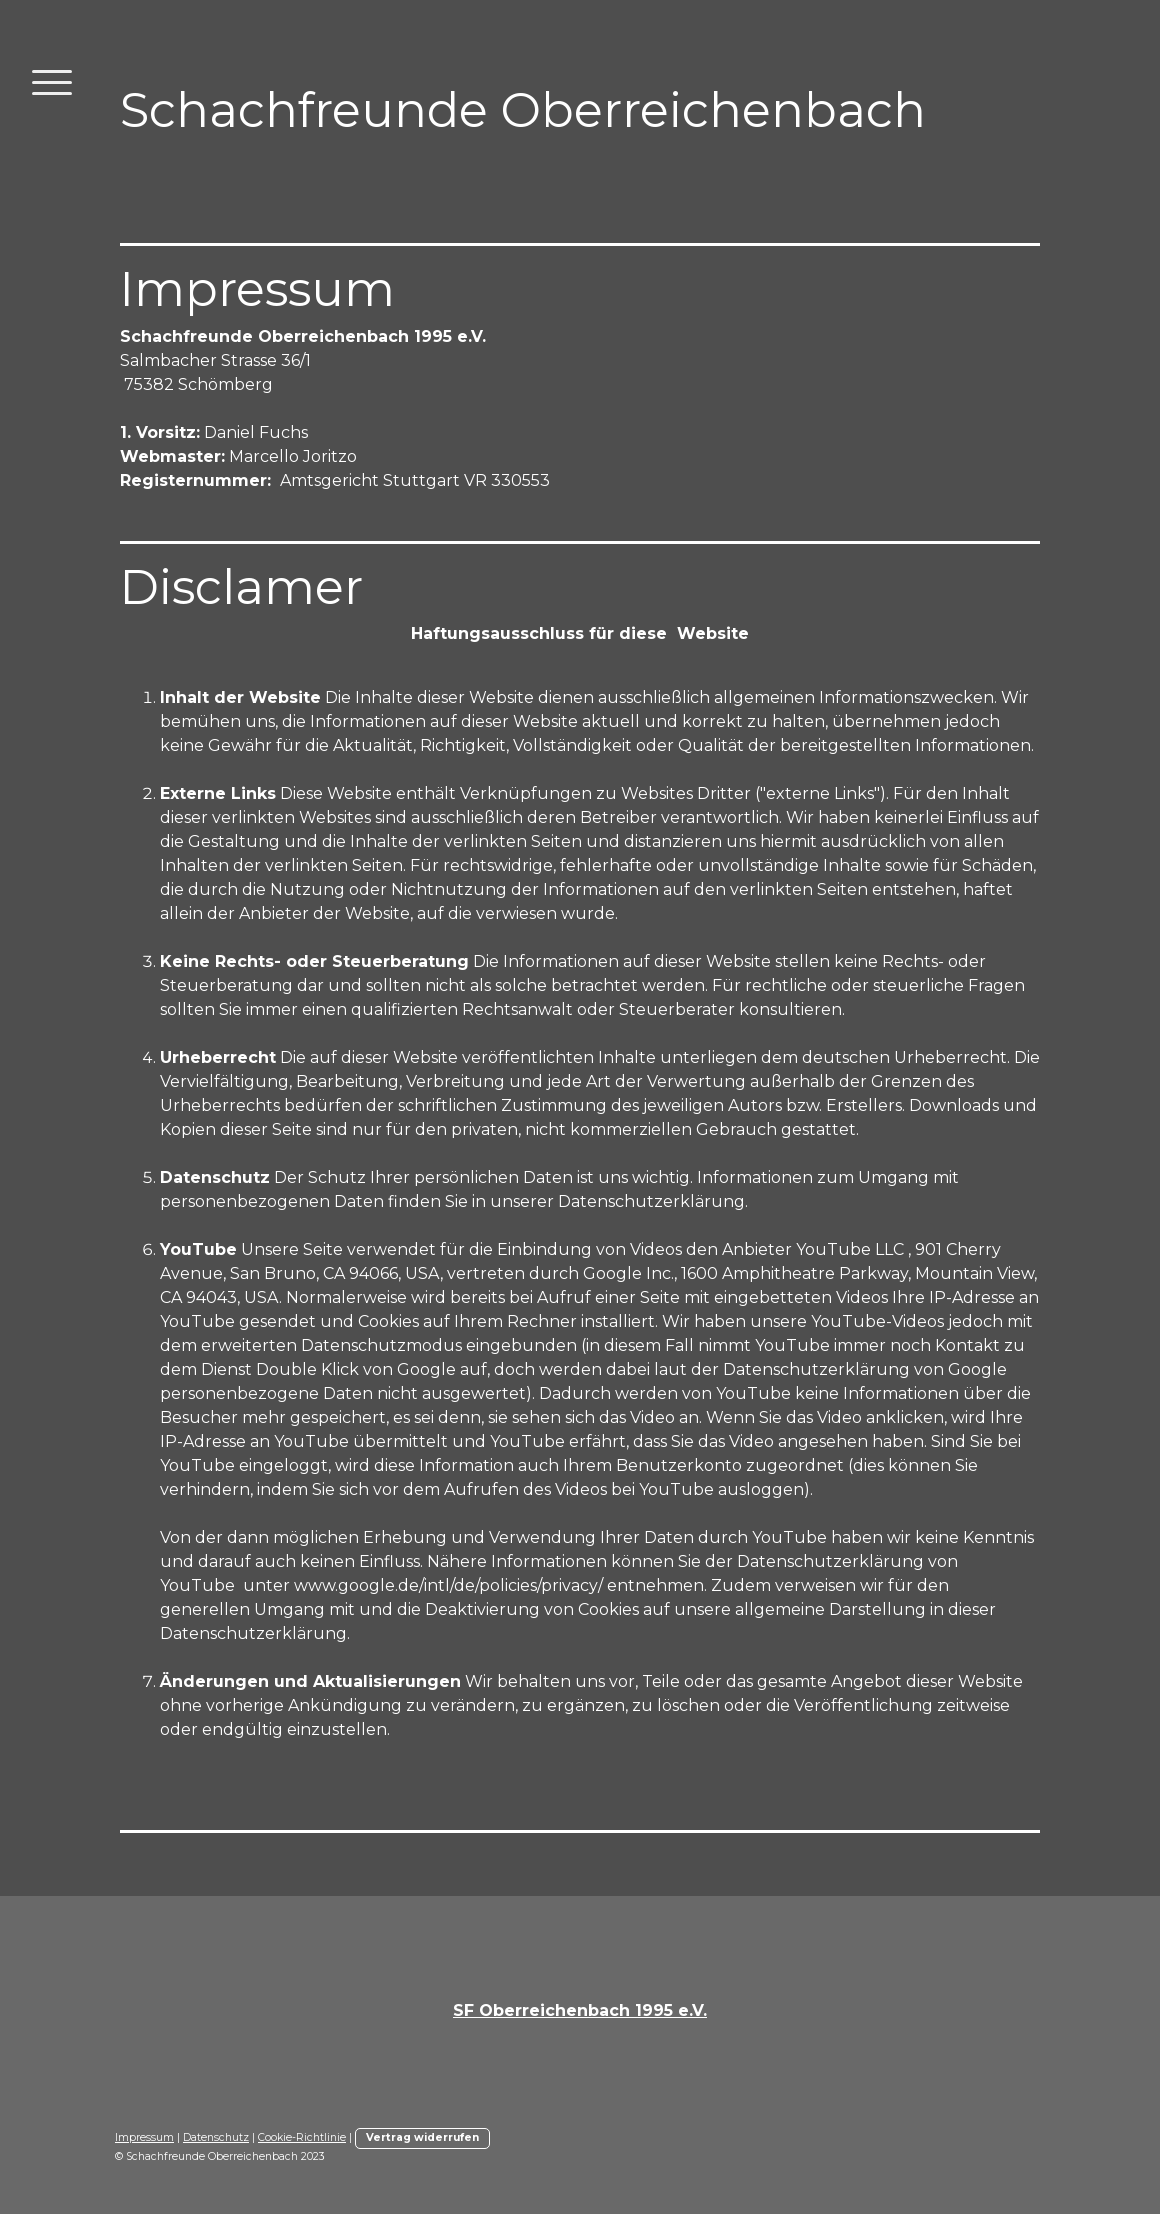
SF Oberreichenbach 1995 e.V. (580, 2010)
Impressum (144, 2137)
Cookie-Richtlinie (302, 2137)
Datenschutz (216, 2137)
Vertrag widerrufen (422, 2137)
